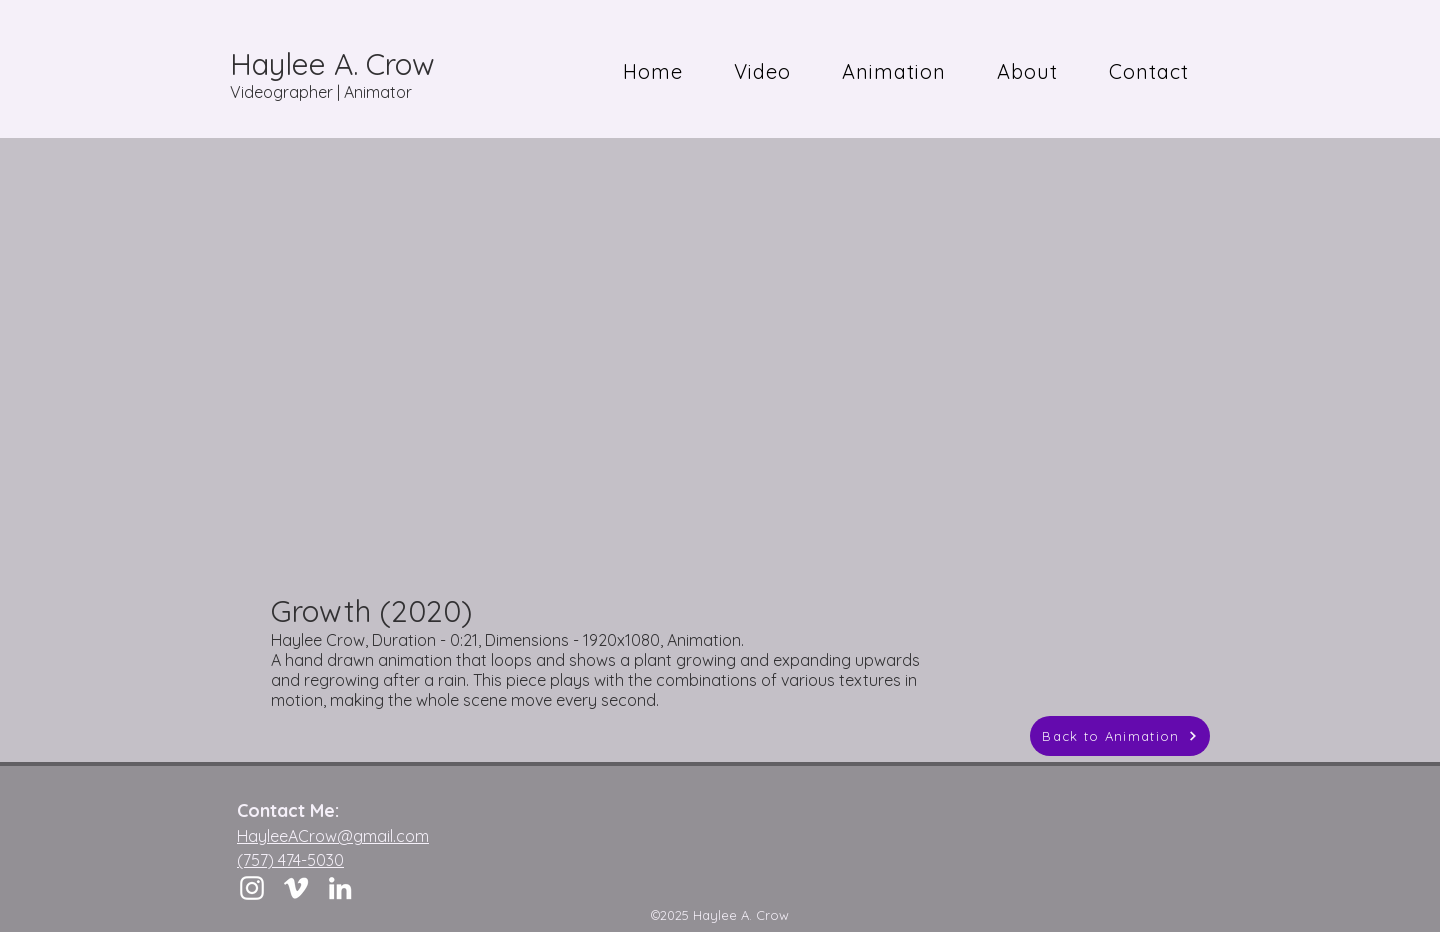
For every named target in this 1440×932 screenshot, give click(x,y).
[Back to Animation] (1120, 736)
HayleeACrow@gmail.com (333, 836)
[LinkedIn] (340, 888)
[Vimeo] (296, 888)
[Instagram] (252, 888)
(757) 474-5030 (290, 860)
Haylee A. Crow (332, 64)
